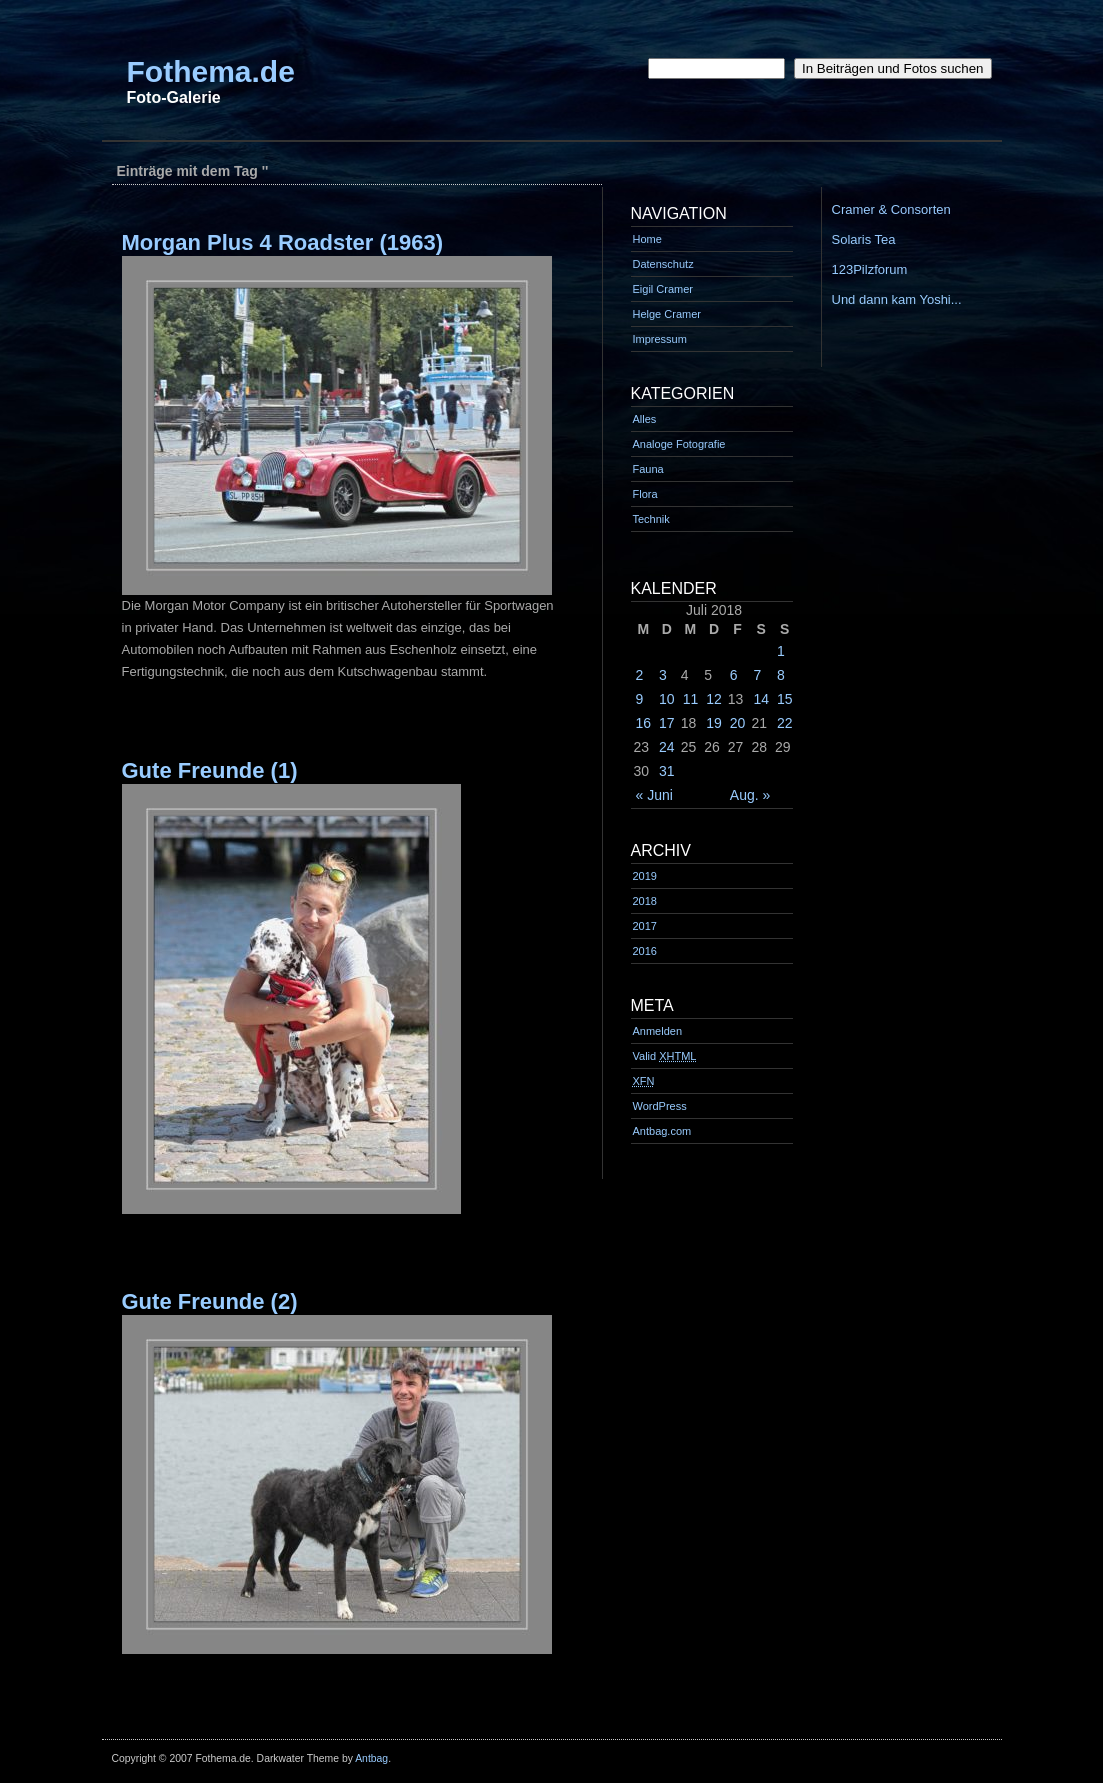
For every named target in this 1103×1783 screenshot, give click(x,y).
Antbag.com (662, 1131)
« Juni (654, 795)
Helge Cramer (667, 314)
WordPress (660, 1106)
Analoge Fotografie (679, 444)
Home (647, 239)
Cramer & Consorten (891, 209)
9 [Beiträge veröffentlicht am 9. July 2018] (640, 699)
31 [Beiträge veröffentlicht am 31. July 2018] (667, 771)
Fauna (648, 469)
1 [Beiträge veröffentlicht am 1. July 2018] (781, 651)
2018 (645, 901)
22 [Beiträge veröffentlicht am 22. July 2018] (785, 723)
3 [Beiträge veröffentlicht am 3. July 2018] (663, 675)
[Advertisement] (466, 149)
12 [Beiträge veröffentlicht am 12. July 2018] (714, 699)
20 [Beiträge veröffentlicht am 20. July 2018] (738, 723)
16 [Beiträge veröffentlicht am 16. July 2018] (644, 723)
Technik (651, 519)
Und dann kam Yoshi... (897, 299)
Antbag (371, 1758)
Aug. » (750, 795)
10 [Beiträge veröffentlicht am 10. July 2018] (667, 699)
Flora (645, 494)
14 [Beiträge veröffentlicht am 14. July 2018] (761, 699)
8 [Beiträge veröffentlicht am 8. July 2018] (781, 675)
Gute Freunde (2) (210, 1301)
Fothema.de (211, 71)
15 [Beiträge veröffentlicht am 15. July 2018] (785, 699)
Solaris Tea (864, 239)
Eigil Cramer (663, 289)
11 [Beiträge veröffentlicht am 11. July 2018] (691, 699)
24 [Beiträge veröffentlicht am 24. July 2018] (667, 747)
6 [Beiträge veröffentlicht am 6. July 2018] (734, 675)
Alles (645, 419)
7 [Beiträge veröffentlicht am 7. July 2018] (757, 675)
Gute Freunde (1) (210, 770)
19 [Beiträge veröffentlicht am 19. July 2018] (714, 723)
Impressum (660, 339)
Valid (665, 1056)
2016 (645, 951)
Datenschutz (663, 264)
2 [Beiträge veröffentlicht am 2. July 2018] (640, 675)
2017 (645, 926)
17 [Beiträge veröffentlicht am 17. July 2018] (667, 723)
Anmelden (658, 1031)
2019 (645, 876)
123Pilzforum (870, 269)
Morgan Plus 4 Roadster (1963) (283, 242)
